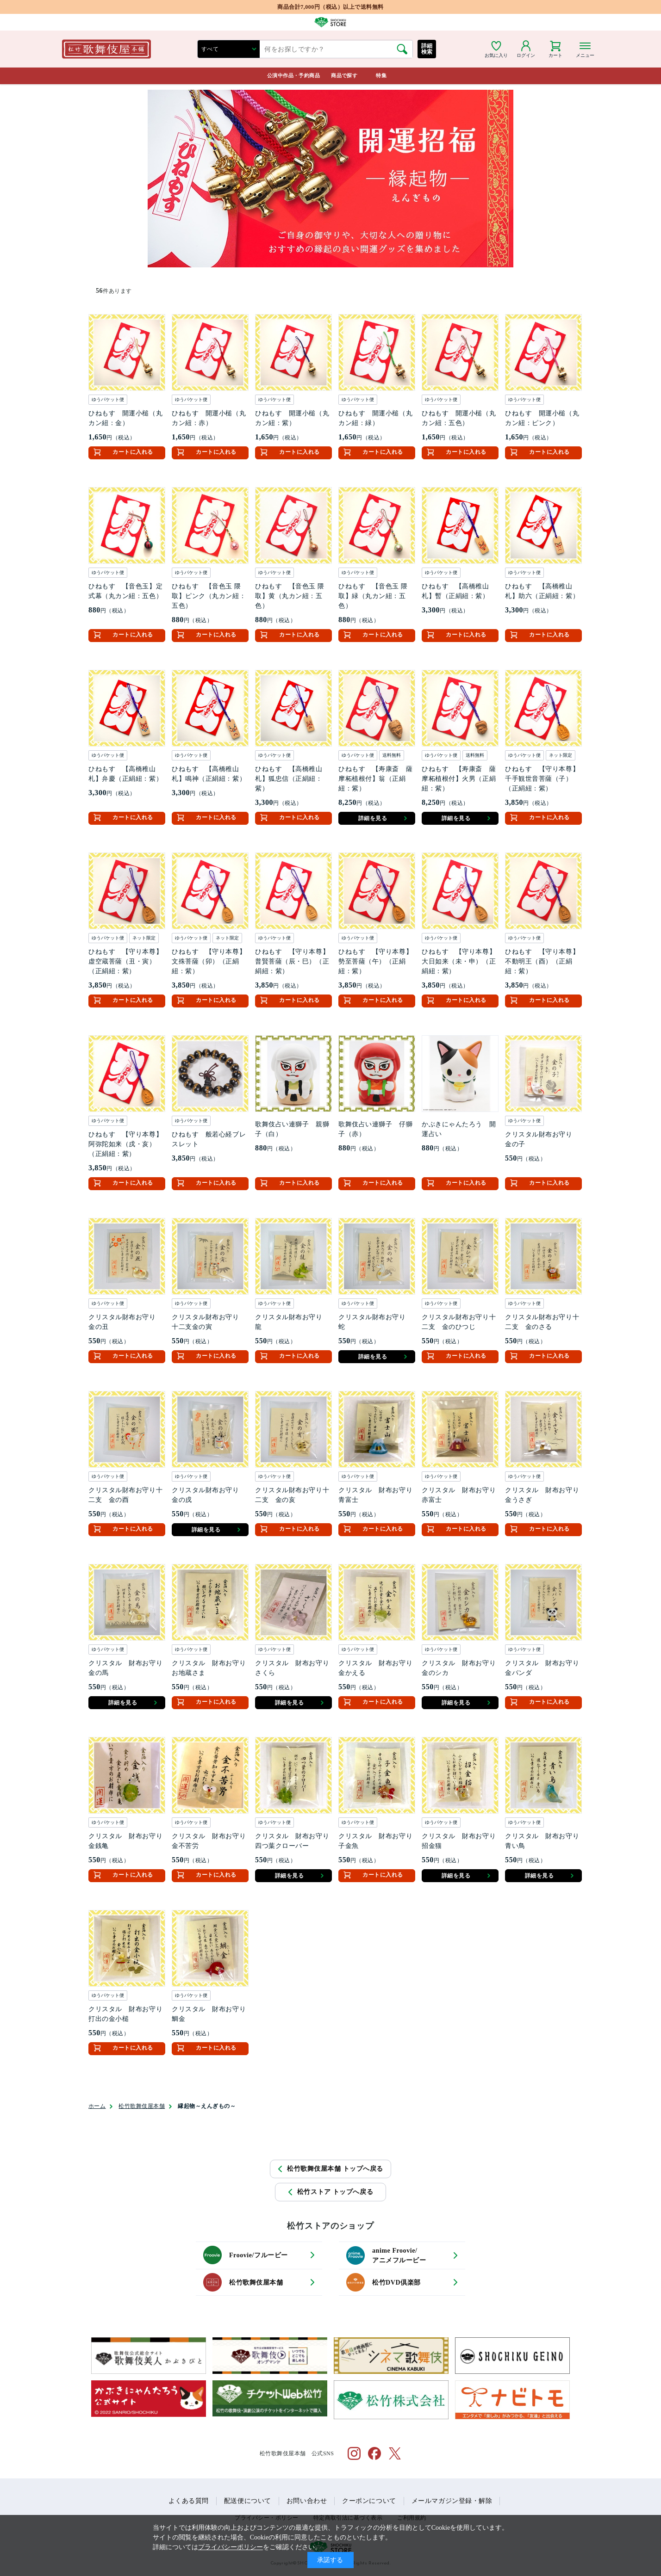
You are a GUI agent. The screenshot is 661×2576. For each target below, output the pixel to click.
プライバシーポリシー (230, 2547)
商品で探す (344, 75)
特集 (381, 75)
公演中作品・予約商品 (293, 75)
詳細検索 (427, 49)
